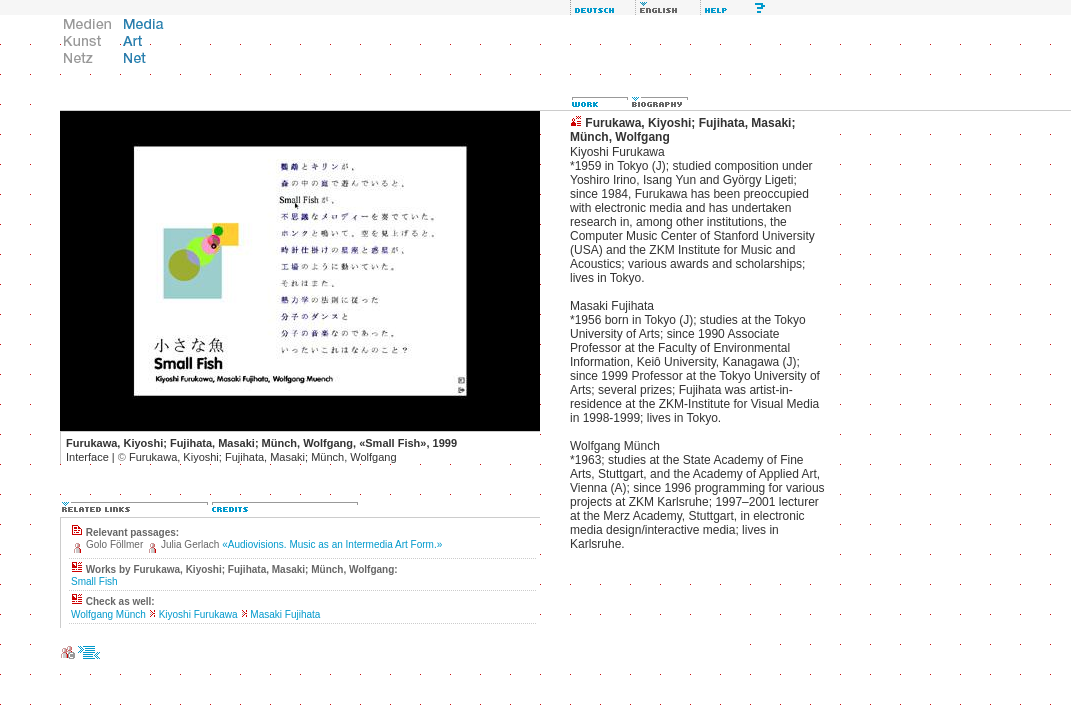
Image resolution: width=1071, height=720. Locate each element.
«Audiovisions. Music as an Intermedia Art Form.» (332, 544)
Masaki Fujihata (285, 614)
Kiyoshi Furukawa (198, 614)
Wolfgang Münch (108, 614)
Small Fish (94, 581)
